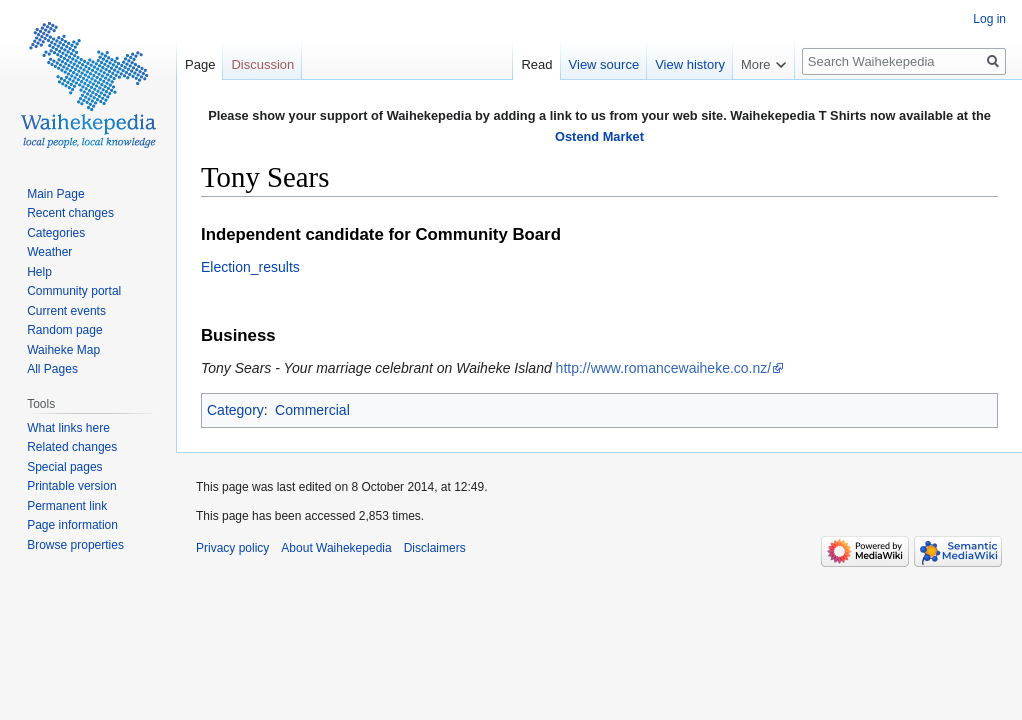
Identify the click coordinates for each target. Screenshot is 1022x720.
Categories (56, 233)
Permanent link (67, 506)
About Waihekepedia (336, 548)
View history (690, 64)
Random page (64, 330)
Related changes (72, 447)
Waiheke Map (63, 350)
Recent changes (70, 213)
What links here (68, 428)
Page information (72, 525)
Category (235, 410)
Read (536, 64)
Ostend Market (599, 136)
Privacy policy (232, 548)
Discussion (262, 64)
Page (200, 64)
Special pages (64, 467)
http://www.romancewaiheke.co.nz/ (664, 368)
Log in (989, 19)
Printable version (71, 486)
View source (604, 64)
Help (39, 272)
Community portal (74, 291)
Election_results (250, 267)
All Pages (52, 369)
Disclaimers (435, 548)
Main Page (55, 194)
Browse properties (75, 545)
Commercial (312, 410)
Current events (66, 311)
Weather (49, 252)
